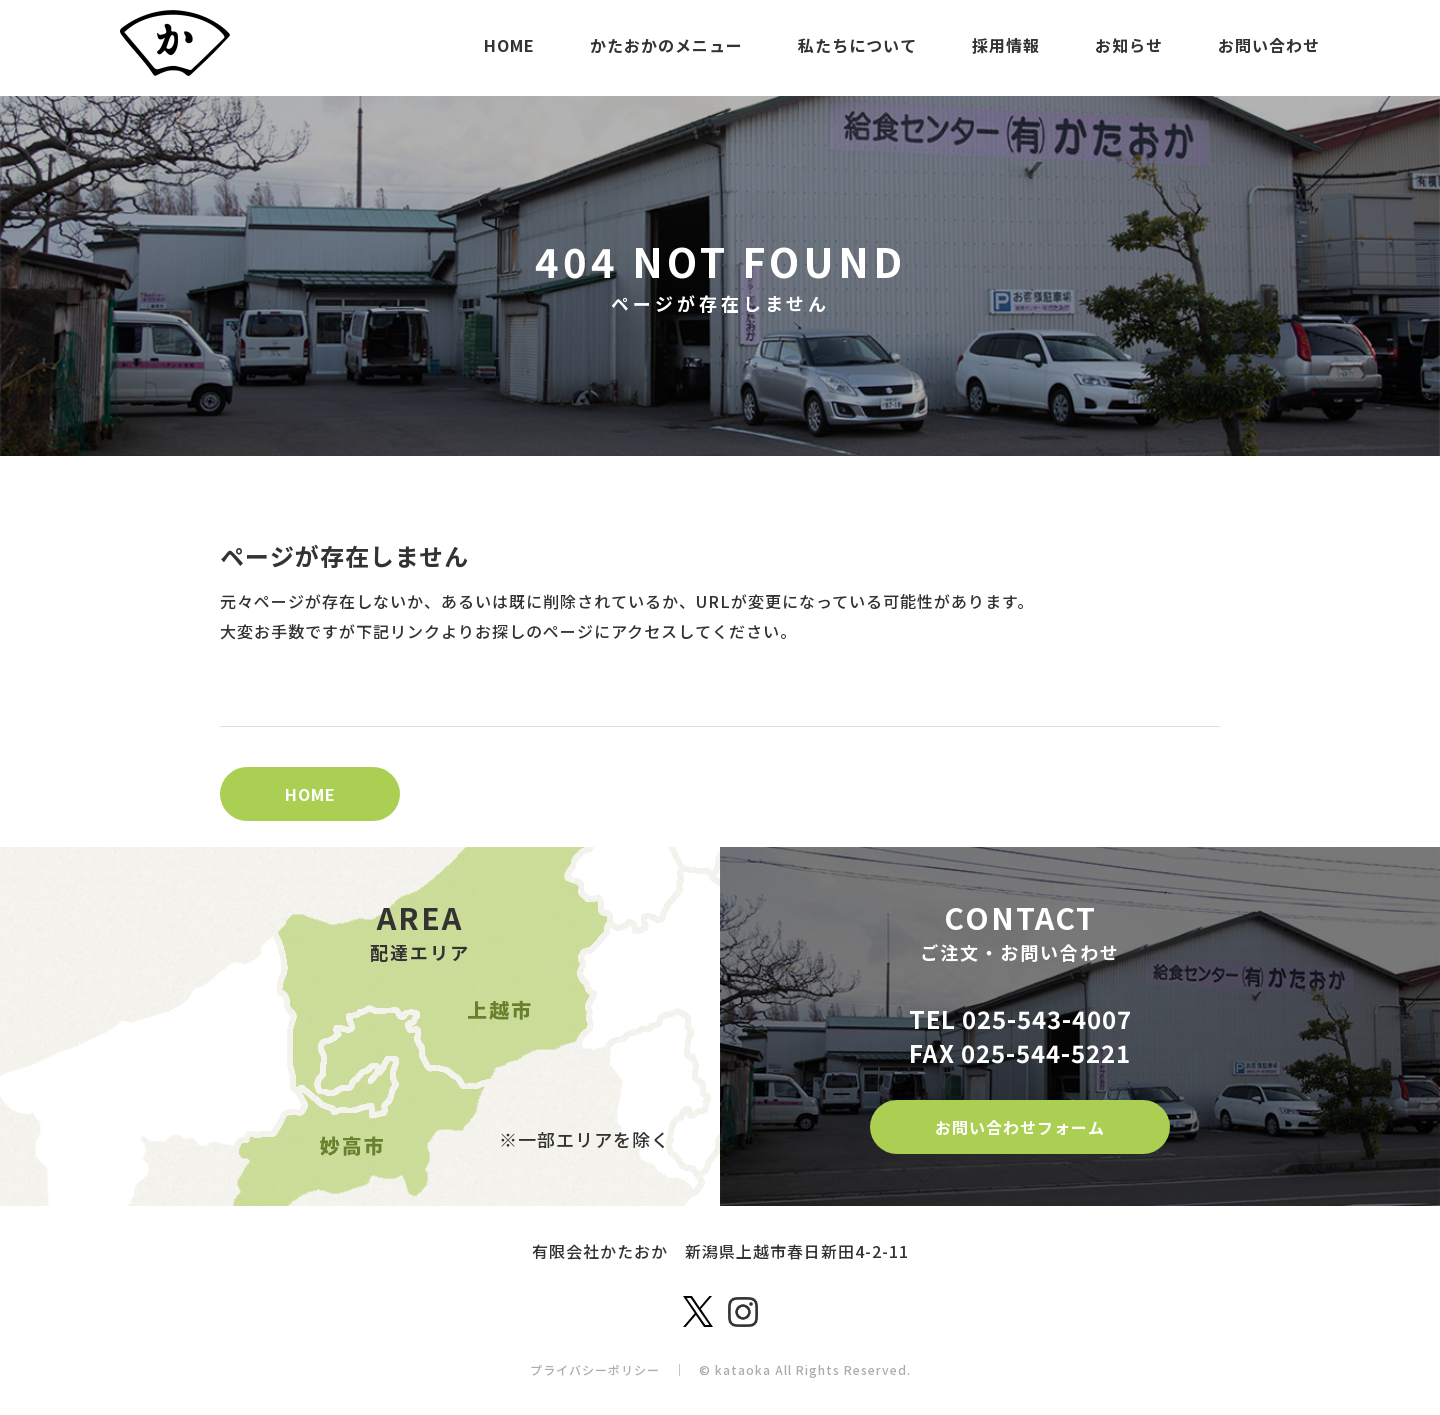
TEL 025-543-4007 (1020, 1018)
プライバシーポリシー (595, 1369)
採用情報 (1006, 45)
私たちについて (857, 45)
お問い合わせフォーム (1020, 1127)
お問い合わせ (1269, 45)
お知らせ (1129, 45)
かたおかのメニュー (666, 45)
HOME (509, 45)
